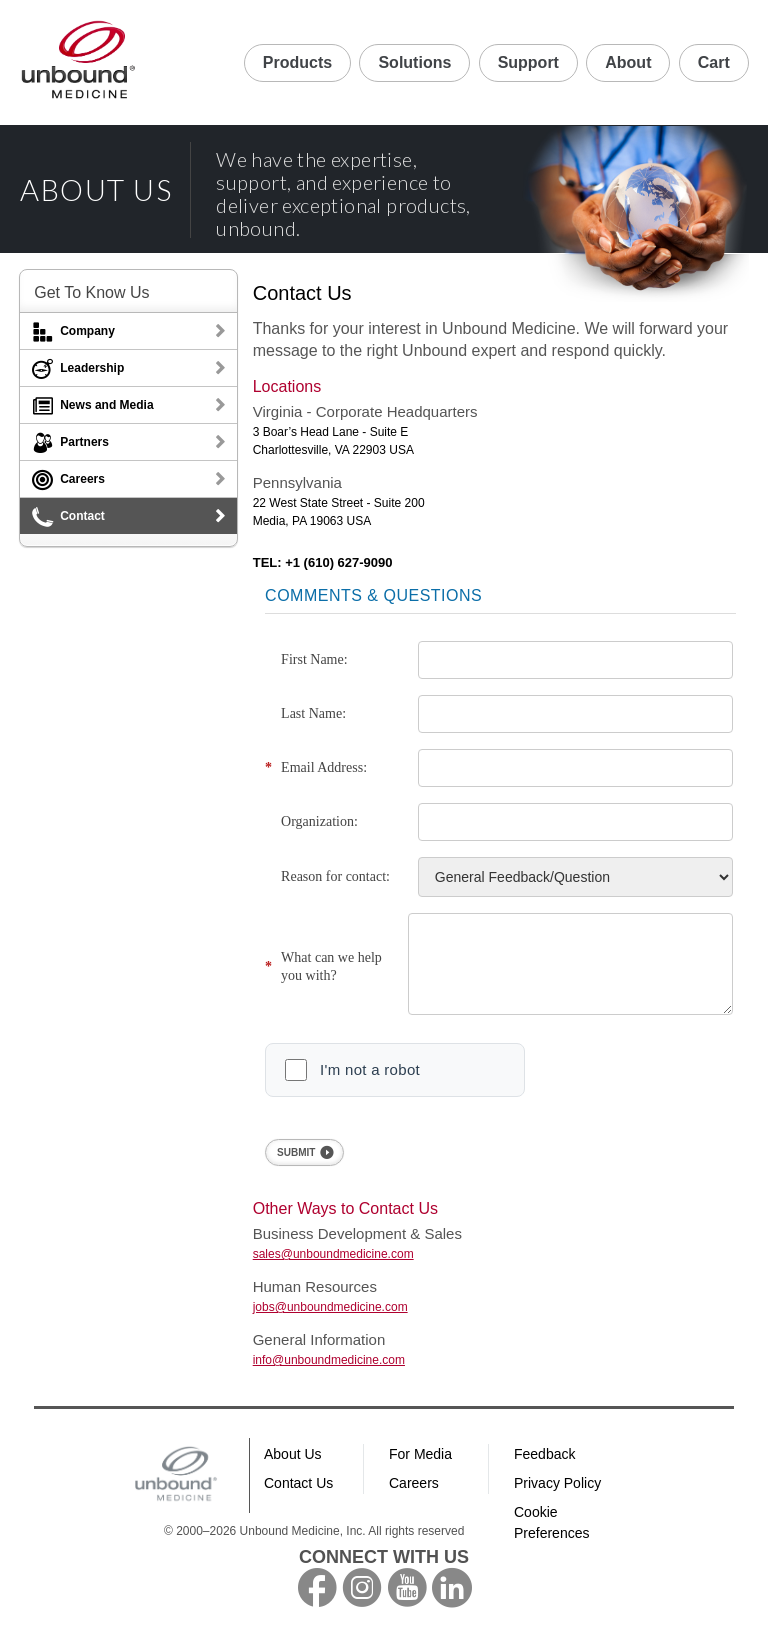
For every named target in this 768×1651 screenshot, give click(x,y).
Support (528, 62)
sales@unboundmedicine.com (333, 1269)
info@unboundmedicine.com (329, 1375)
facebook (317, 1603)
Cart (714, 62)
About (628, 62)
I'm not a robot (370, 1084)
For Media (420, 1469)
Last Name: (313, 713)
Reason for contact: (335, 876)
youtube (407, 1603)
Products (297, 62)
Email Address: (324, 767)
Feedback (544, 1469)
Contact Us (298, 1498)
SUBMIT (296, 1167)
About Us (293, 1469)
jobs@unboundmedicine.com (330, 1322)
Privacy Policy (557, 1498)
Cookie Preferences (551, 1537)
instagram (362, 1603)
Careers (414, 1498)
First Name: (314, 659)
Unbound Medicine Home (79, 62)
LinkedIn (452, 1603)
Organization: (319, 821)
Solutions (414, 62)
